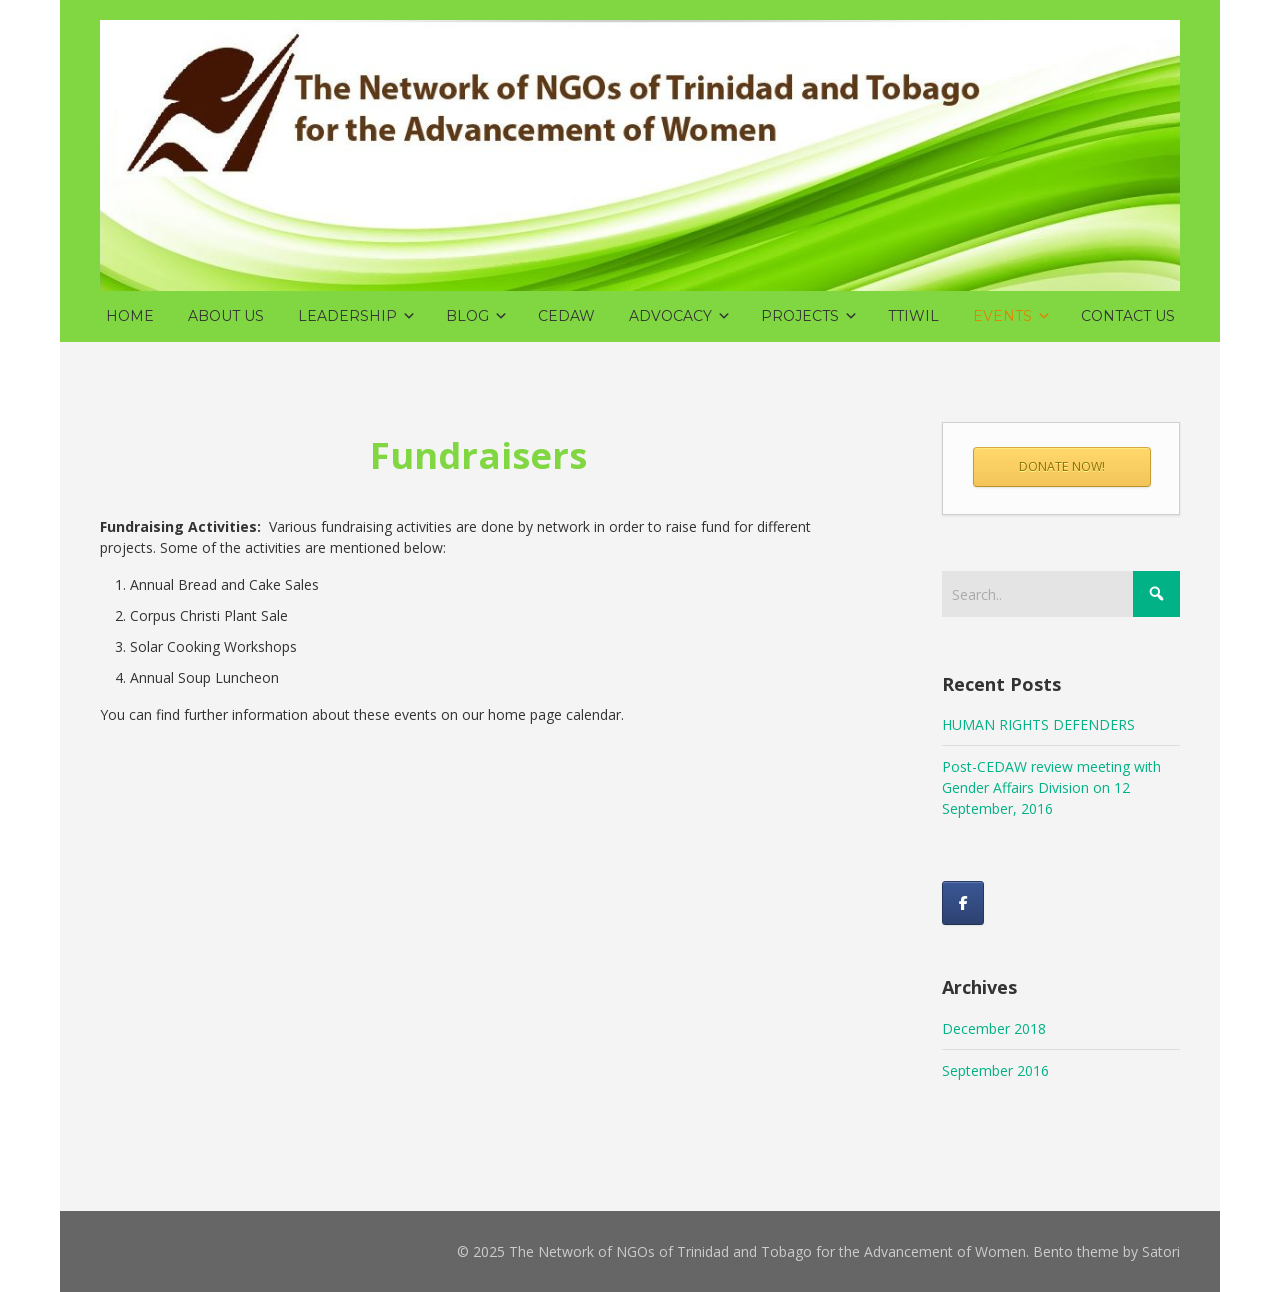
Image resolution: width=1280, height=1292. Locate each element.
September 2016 (995, 1070)
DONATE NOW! (1062, 466)
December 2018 (994, 1028)
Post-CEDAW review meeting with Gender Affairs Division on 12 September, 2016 (1051, 787)
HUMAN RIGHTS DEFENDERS (1038, 724)
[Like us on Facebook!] (963, 903)
